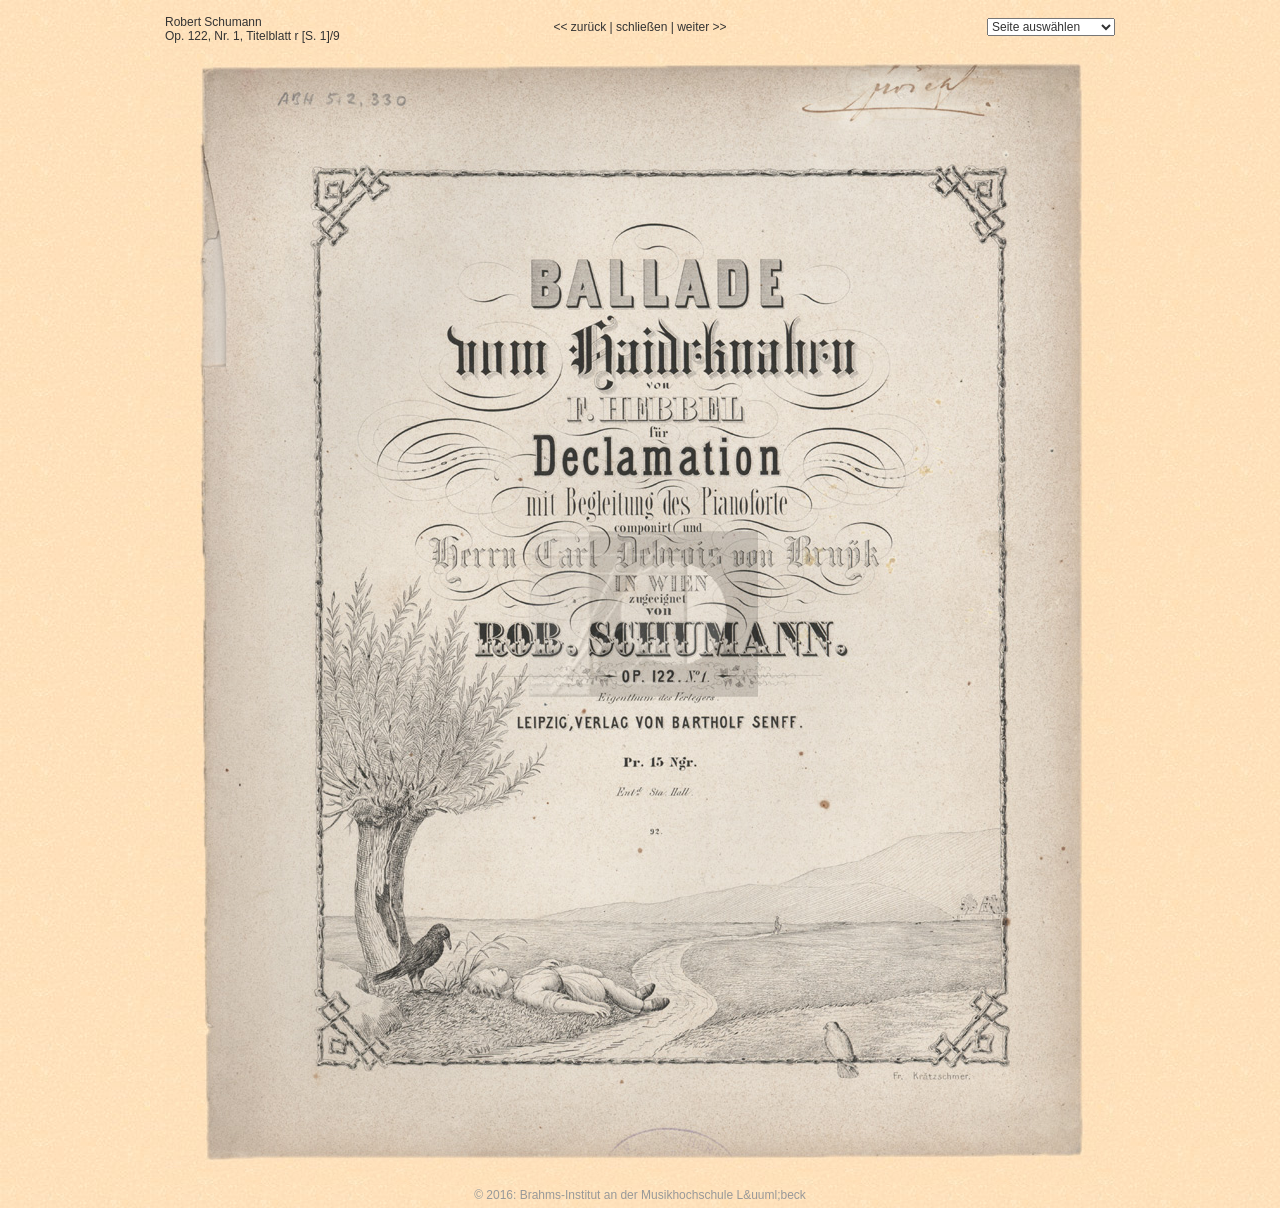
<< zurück (579, 27)
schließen (641, 27)
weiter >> (701, 27)
